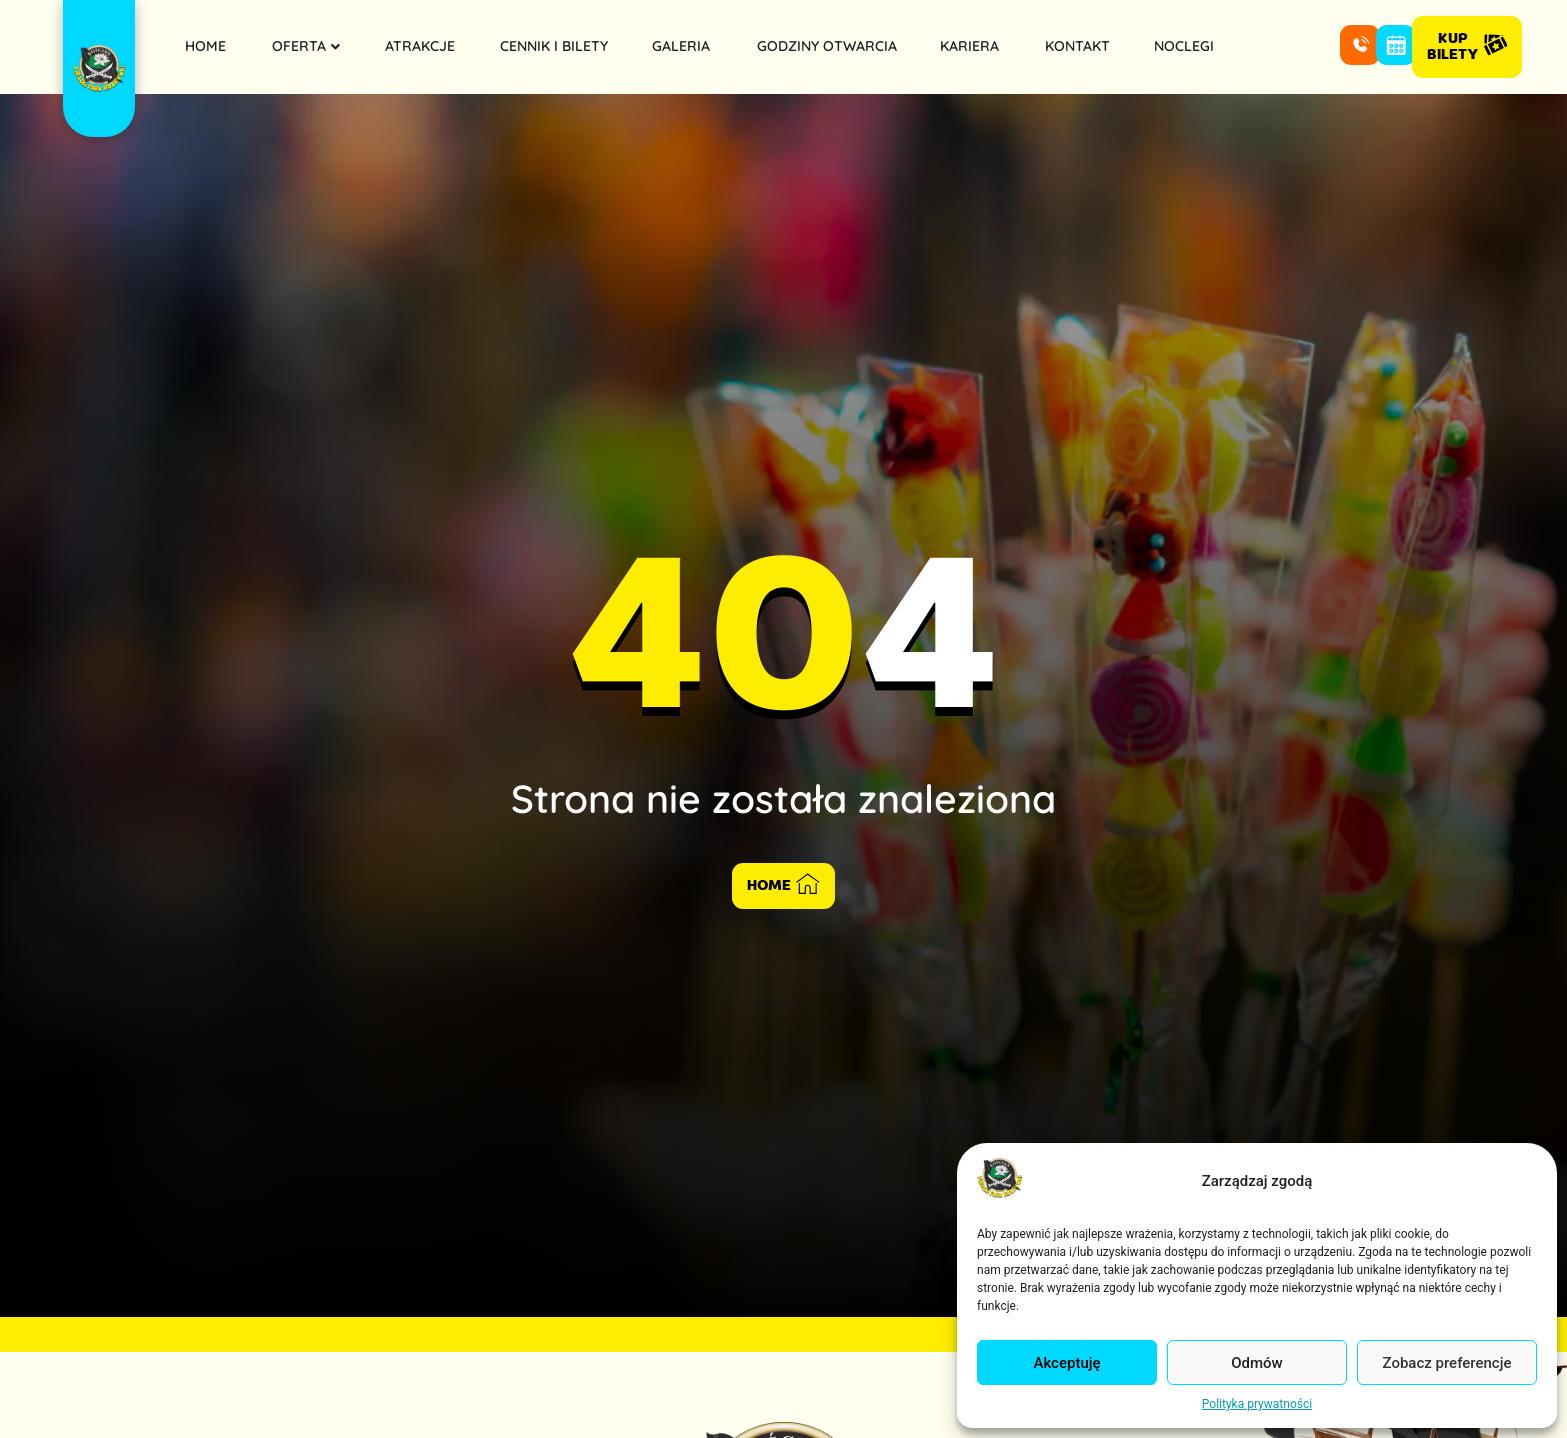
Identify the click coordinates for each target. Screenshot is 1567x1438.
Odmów (1257, 1363)
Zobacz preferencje (1447, 1363)
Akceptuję (1066, 1363)
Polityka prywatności (1257, 1404)
